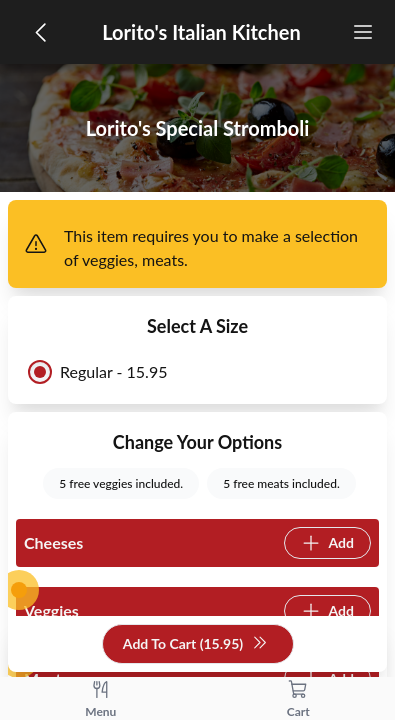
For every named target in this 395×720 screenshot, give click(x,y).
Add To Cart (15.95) (195, 644)
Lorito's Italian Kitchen (201, 32)
